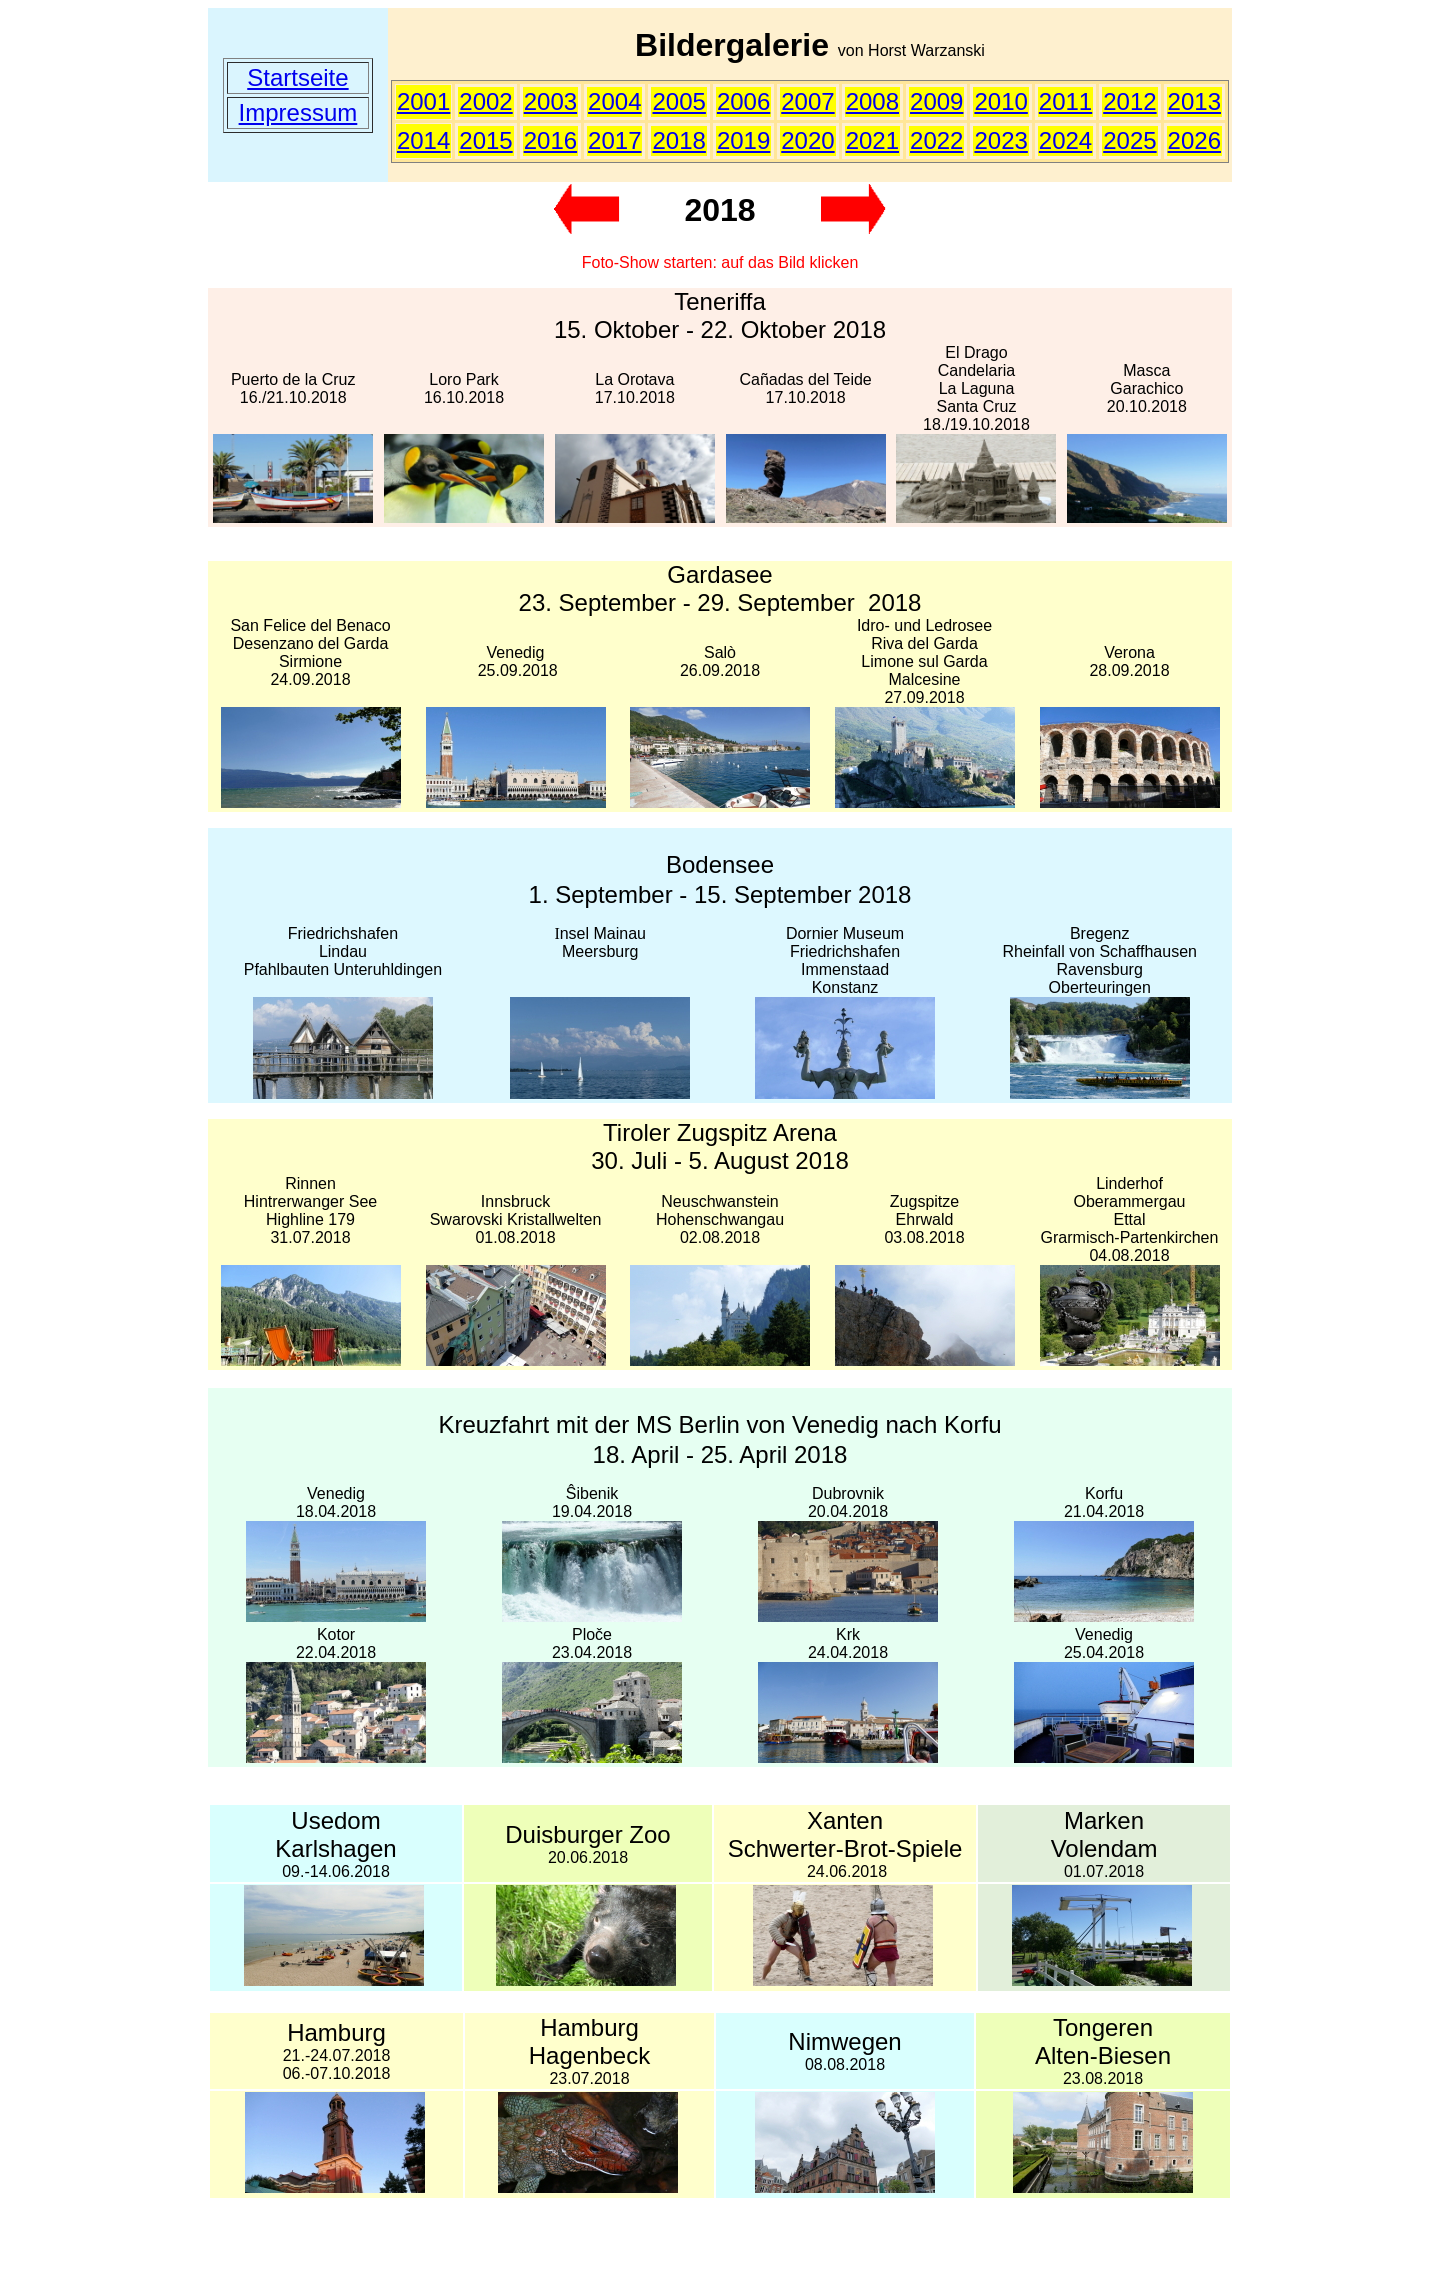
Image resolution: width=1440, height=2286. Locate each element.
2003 (550, 101)
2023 (1000, 140)
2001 (423, 101)
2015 (485, 140)
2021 (872, 140)
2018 (678, 140)
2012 (1129, 101)
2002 (485, 101)
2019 (743, 140)
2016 (550, 140)
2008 (872, 101)
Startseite (297, 77)
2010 (1000, 101)
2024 (1065, 140)
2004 (614, 101)
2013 (1194, 101)
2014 (423, 140)
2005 (678, 101)
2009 (936, 101)
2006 (743, 101)
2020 (807, 140)
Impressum (298, 112)
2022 (936, 140)
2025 (1129, 140)
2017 (614, 140)
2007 (807, 101)
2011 (1065, 101)
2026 (1194, 140)
